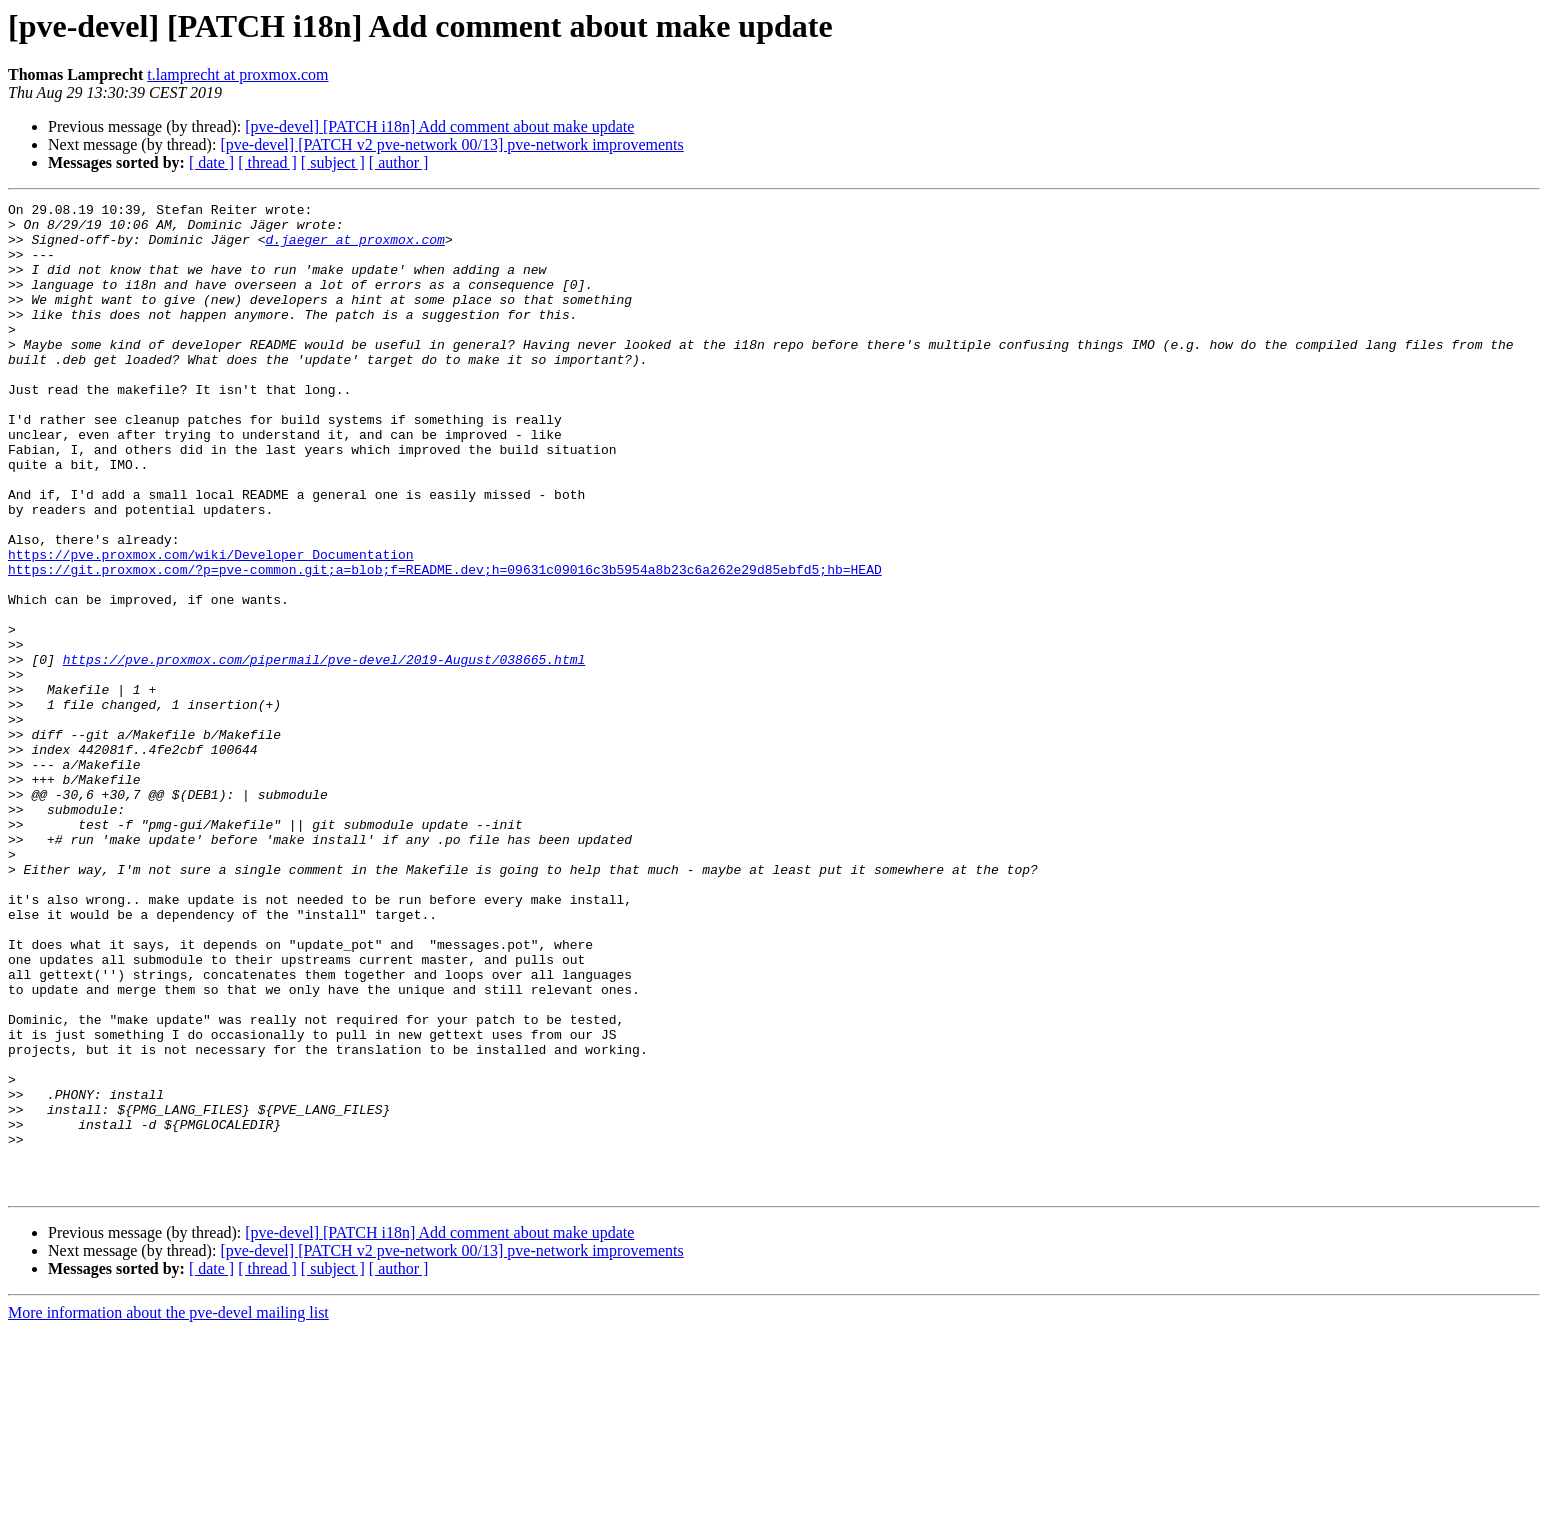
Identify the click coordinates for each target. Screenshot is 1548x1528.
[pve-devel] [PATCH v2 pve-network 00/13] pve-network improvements (451, 144)
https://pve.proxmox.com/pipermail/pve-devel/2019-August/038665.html (324, 752)
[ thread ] (267, 162)
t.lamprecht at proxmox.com (237, 74)
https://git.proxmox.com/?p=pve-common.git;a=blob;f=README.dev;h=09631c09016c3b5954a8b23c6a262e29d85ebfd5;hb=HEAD (445, 644)
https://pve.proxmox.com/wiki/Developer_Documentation (211, 626)
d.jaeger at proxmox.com (354, 248)
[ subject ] (333, 162)
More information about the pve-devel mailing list (168, 1510)
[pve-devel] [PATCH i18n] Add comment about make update (439, 126)
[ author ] (399, 162)
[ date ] (211, 162)
